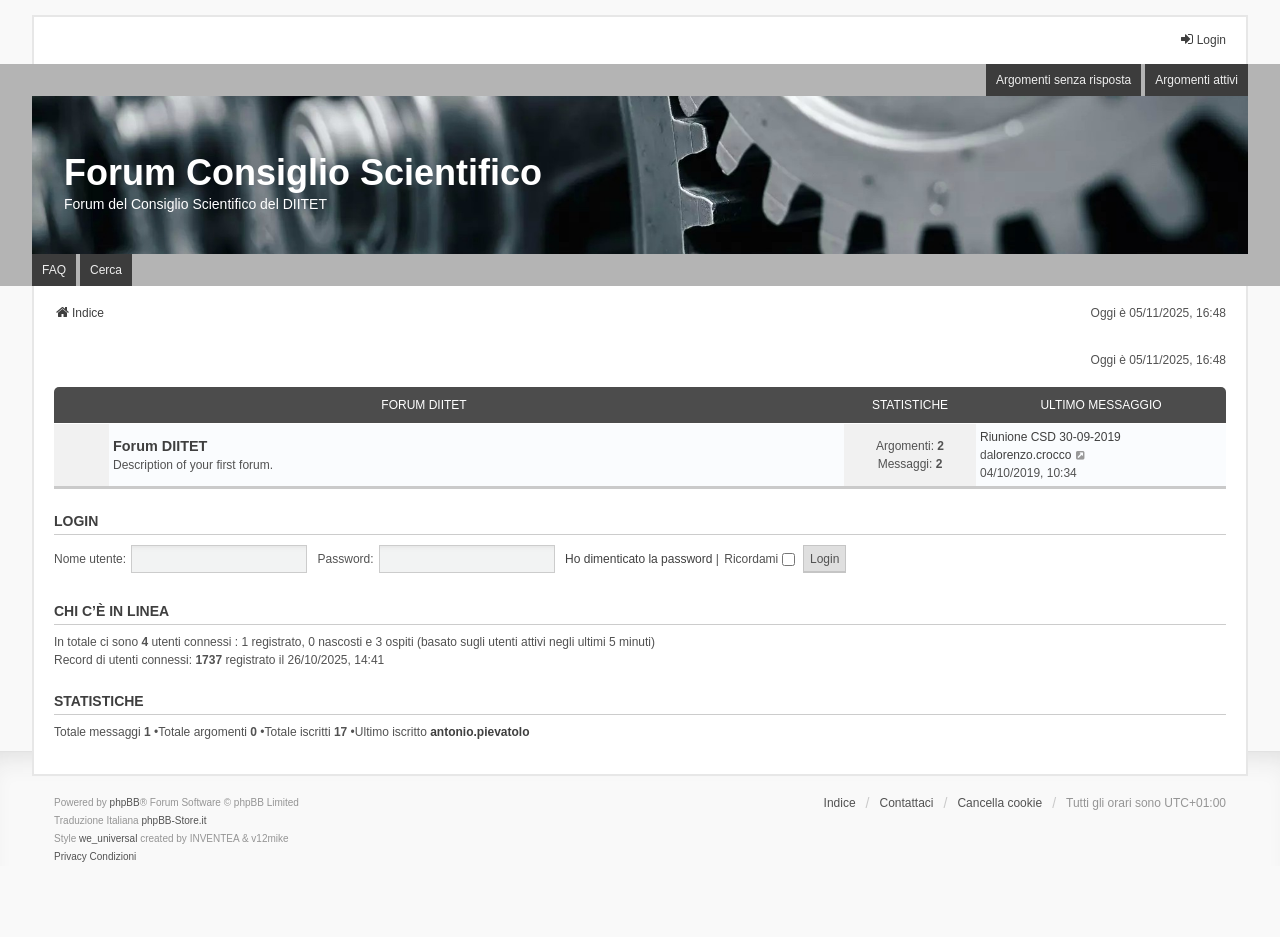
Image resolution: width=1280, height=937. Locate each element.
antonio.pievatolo (479, 732)
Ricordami (759, 559)
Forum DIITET (423, 405)
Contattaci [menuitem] (907, 803)
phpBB (125, 802)
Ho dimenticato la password (638, 559)
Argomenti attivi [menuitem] (1196, 80)
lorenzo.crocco (1032, 455)
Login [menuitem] (1202, 39)
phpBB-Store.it (173, 820)
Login (76, 521)
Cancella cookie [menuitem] (999, 803)
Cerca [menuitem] (106, 270)
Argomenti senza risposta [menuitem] (1063, 80)
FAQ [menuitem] (54, 270)
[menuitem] (70, 857)
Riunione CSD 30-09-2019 (1050, 437)
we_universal (108, 838)
